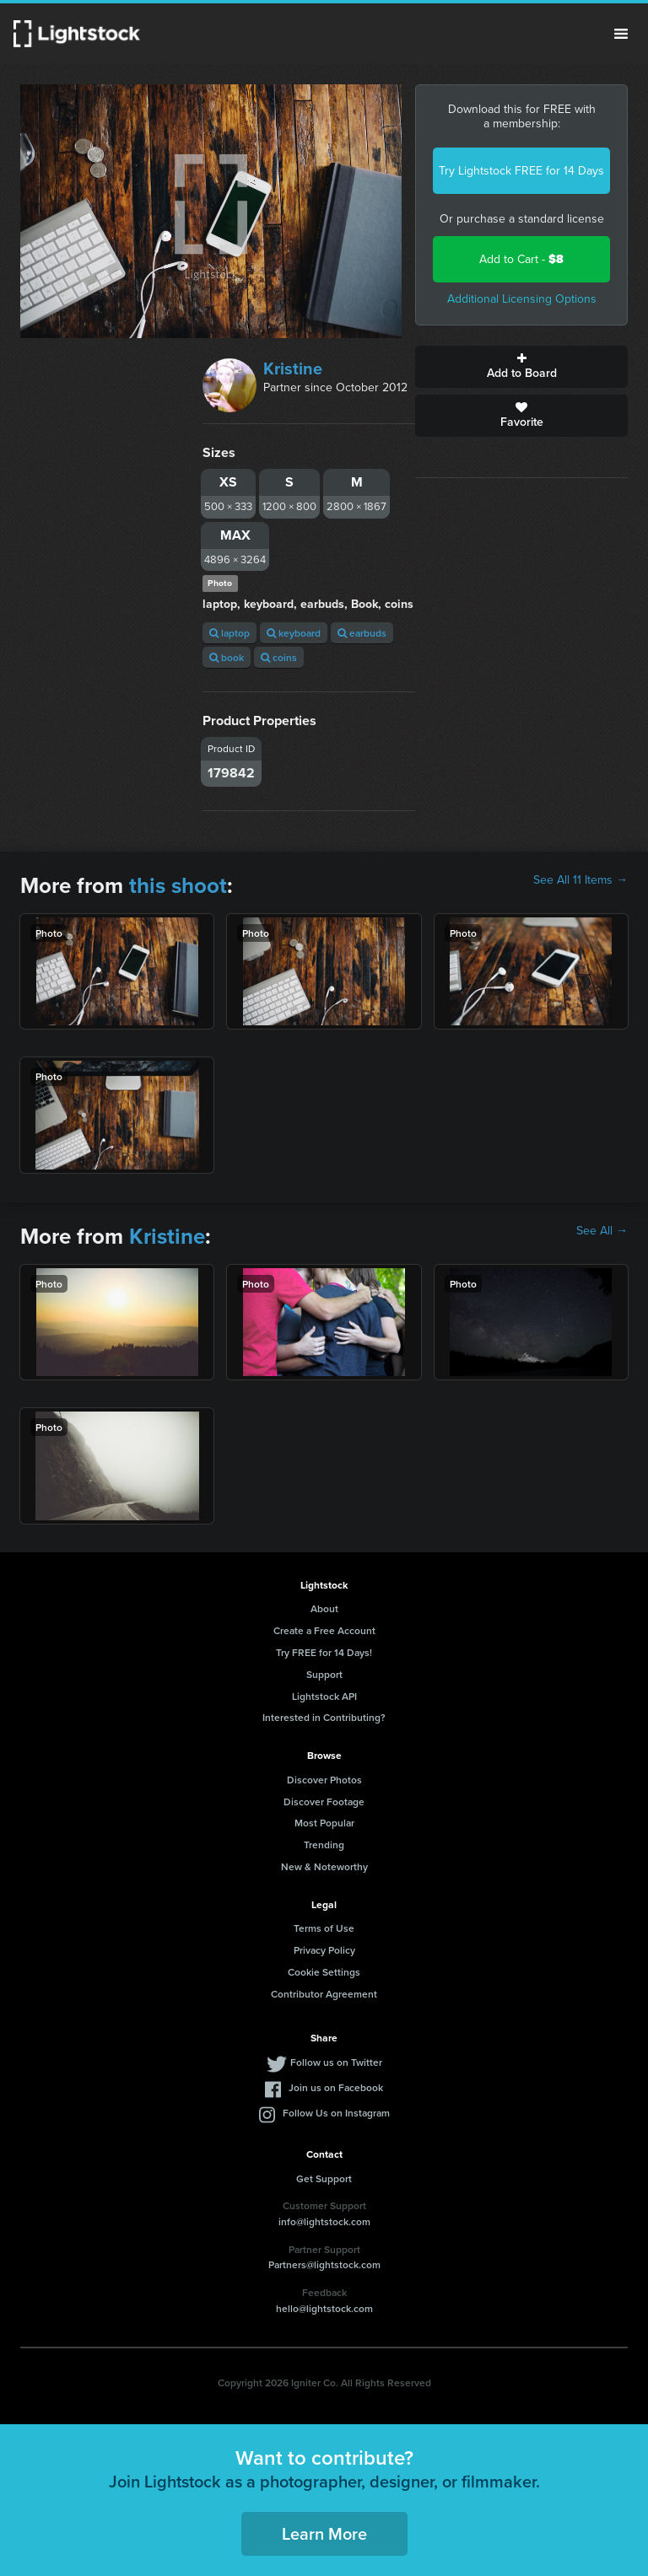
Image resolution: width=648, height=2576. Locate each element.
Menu (621, 33)
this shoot (178, 885)
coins (279, 657)
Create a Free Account (324, 1630)
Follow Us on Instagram (336, 2112)
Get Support (324, 2178)
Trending (324, 1844)
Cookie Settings (324, 1972)
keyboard (294, 633)
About (324, 1608)
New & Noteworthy (324, 1866)
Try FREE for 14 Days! (324, 1652)
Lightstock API (324, 1696)
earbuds (362, 633)
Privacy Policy (324, 1950)
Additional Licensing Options (522, 299)
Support (324, 1674)
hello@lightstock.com (324, 2308)
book (226, 657)
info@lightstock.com (324, 2221)
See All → (602, 1231)
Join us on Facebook (336, 2087)
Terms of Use (324, 1928)
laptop (229, 633)
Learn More (324, 2533)
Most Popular (324, 1822)
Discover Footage (324, 1801)
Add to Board (521, 366)
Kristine (292, 368)
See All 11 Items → (580, 880)
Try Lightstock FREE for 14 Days (521, 171)
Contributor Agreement (324, 1994)
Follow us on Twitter (336, 2062)
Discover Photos (324, 1779)
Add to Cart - (521, 259)
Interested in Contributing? (324, 1717)
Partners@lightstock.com (324, 2264)
